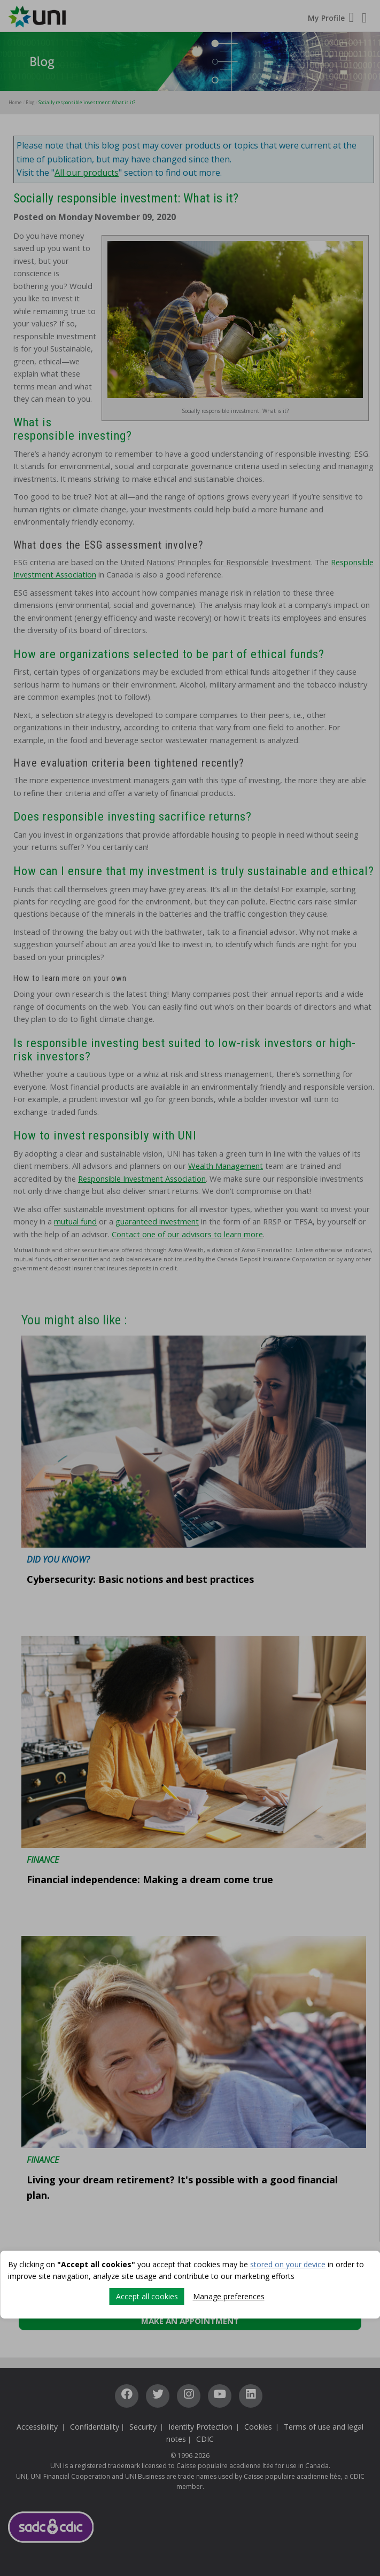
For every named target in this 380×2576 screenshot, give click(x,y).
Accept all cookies (147, 2296)
